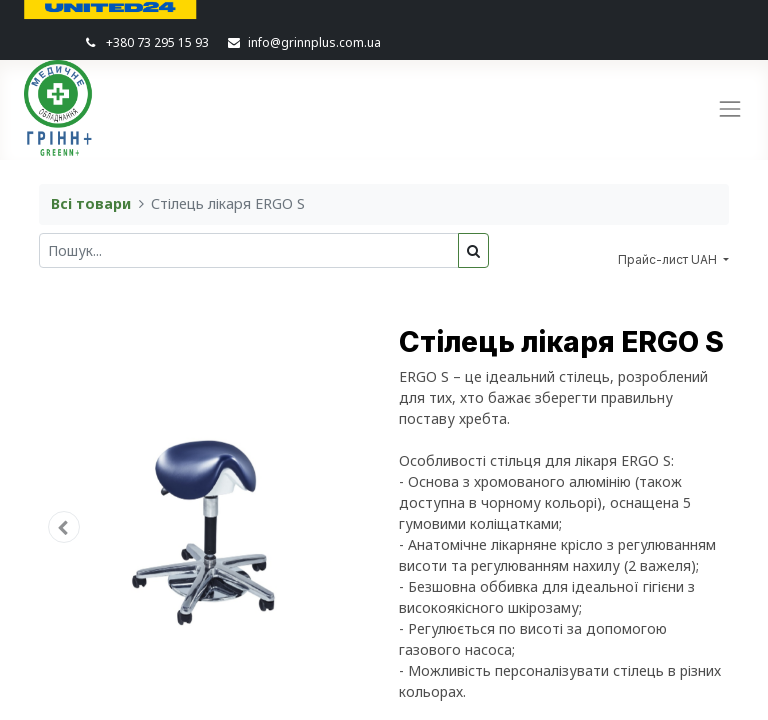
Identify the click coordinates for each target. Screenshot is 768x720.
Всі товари (91, 203)
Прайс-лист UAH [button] (669, 259)
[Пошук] (473, 250)
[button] (64, 527)
